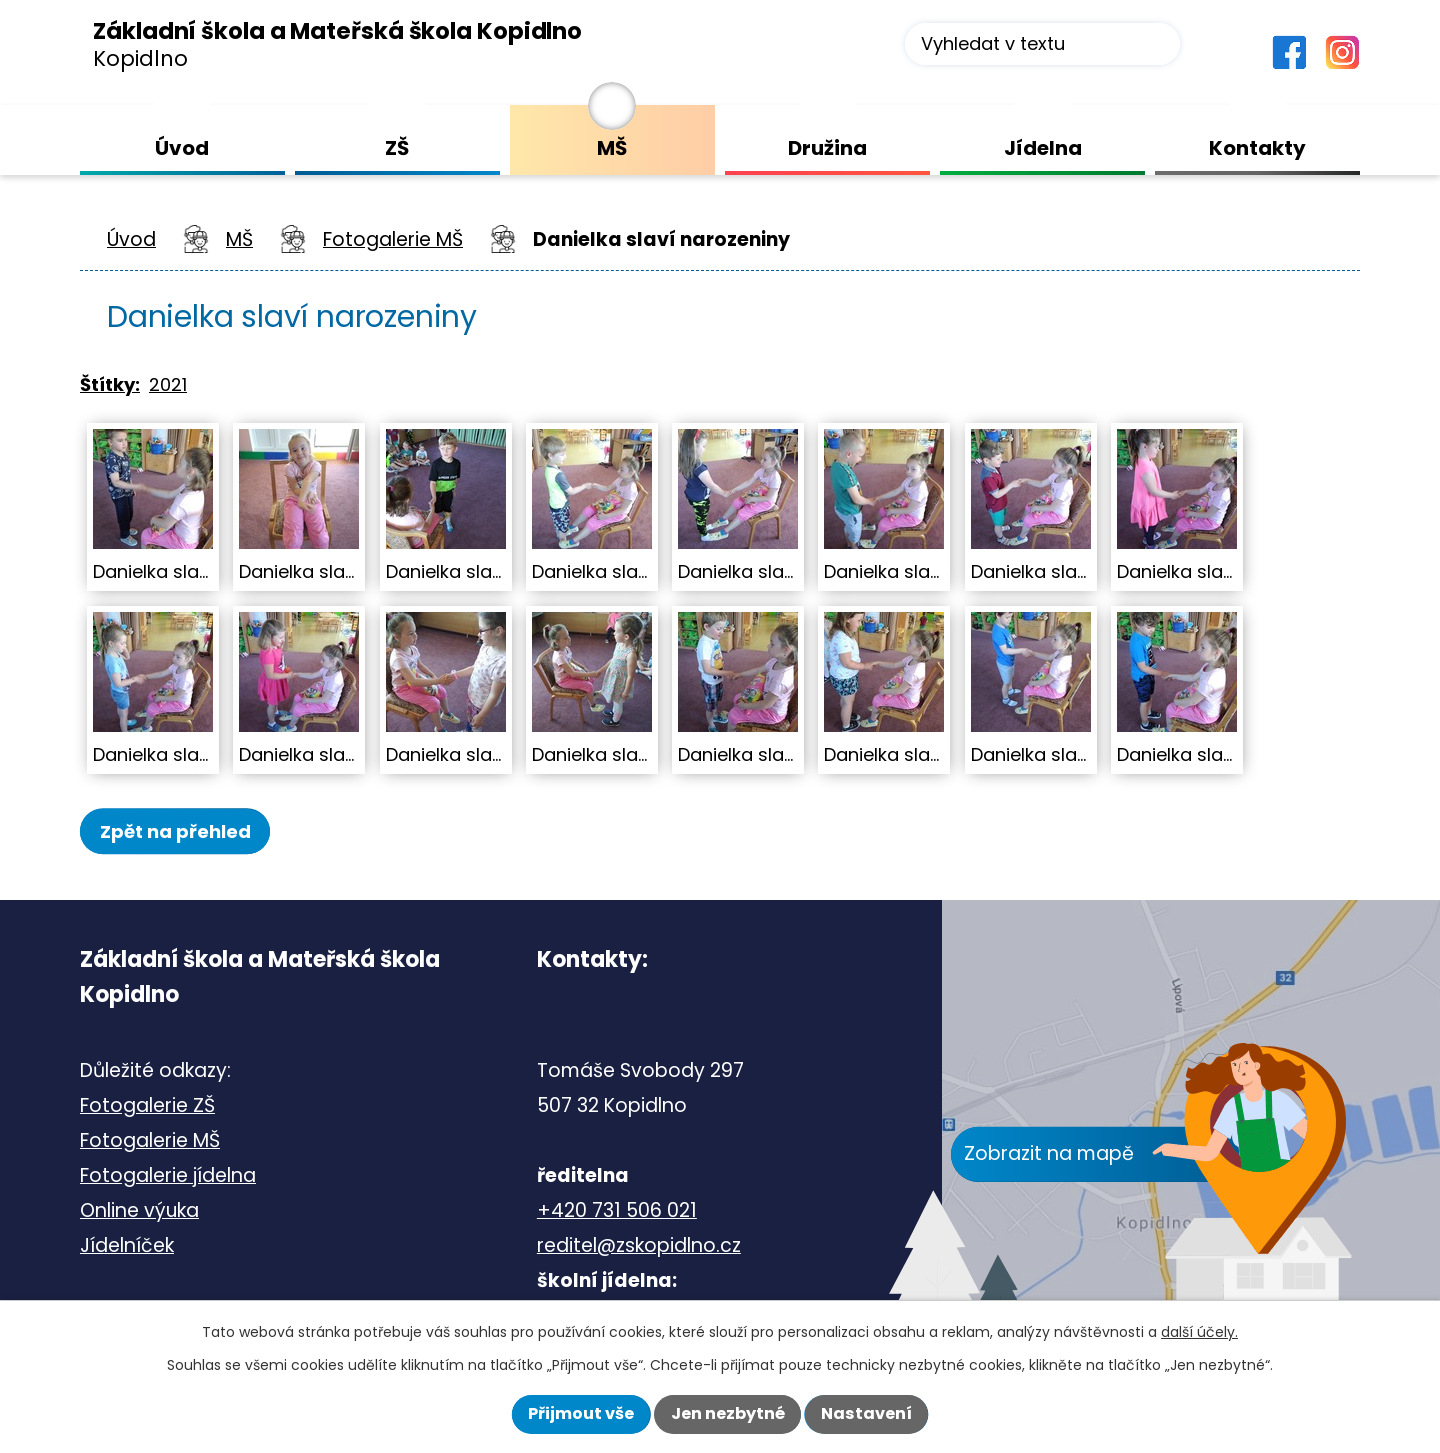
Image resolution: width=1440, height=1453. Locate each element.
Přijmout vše (581, 1413)
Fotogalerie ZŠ (147, 1107)
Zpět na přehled (187, 831)
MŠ (239, 239)
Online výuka (139, 1212)
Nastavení (866, 1413)
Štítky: (110, 384)
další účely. (1199, 1332)
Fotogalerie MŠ (393, 239)
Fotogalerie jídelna (168, 1177)
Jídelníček (127, 1247)
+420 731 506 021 (617, 1212)
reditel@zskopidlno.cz (639, 1247)
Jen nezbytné (728, 1413)
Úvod (131, 239)
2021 (168, 384)
